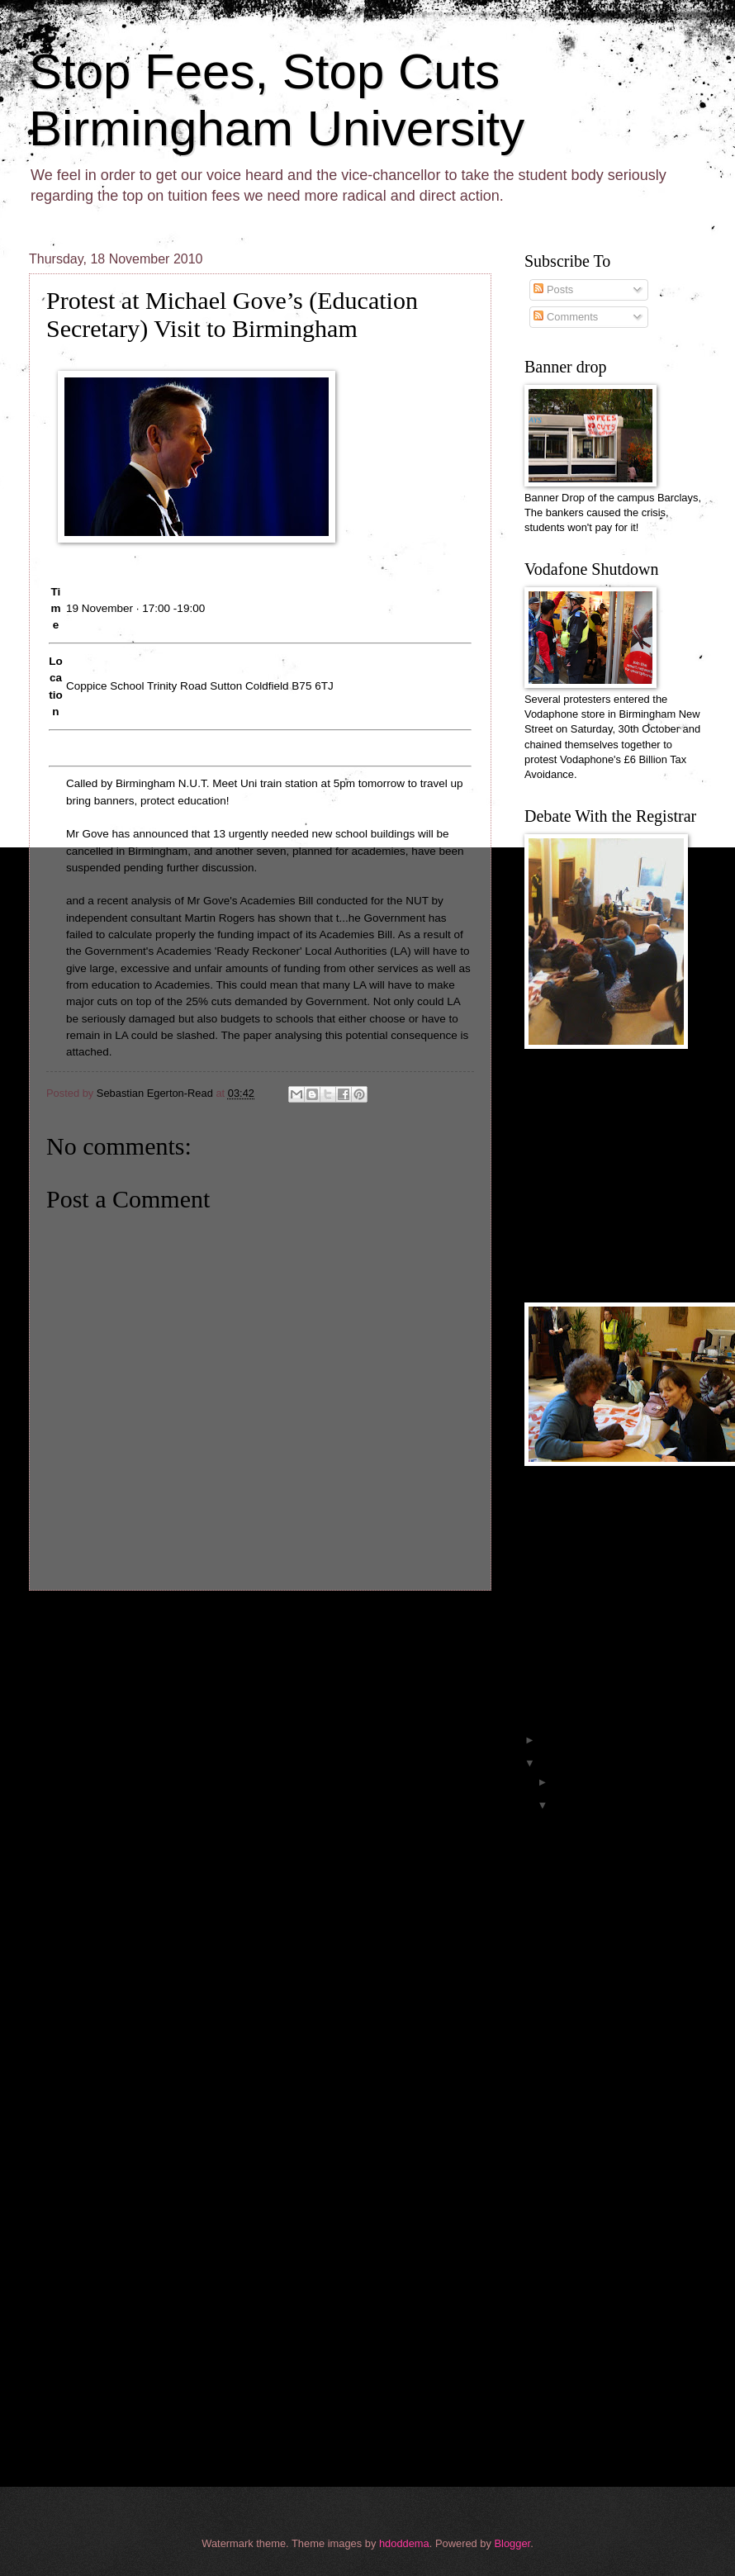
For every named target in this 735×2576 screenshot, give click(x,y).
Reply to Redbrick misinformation (593, 2323)
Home (263, 1621)
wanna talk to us (589, 2129)
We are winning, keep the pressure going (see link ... (619, 1830)
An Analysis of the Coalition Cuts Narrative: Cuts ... (627, 2394)
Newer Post (67, 1621)
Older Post (456, 1621)
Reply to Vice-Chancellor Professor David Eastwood (620, 2358)
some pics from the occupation (623, 2152)
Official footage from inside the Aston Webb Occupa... (623, 1936)
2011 (554, 1740)
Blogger (513, 2543)
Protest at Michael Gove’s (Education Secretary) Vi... (619, 2216)
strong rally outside (595, 2071)
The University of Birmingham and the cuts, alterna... (620, 2252)
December (579, 1782)
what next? (576, 2002)
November (579, 1805)
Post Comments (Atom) (149, 1655)
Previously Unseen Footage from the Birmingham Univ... (628, 1865)
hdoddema (404, 2543)
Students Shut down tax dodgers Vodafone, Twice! (627, 2429)
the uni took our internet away (620, 2025)
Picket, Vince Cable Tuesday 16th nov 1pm (618, 2287)
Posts (553, 289)
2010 (554, 1763)
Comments (565, 317)
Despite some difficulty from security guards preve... (616, 2181)
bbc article (575, 2048)
